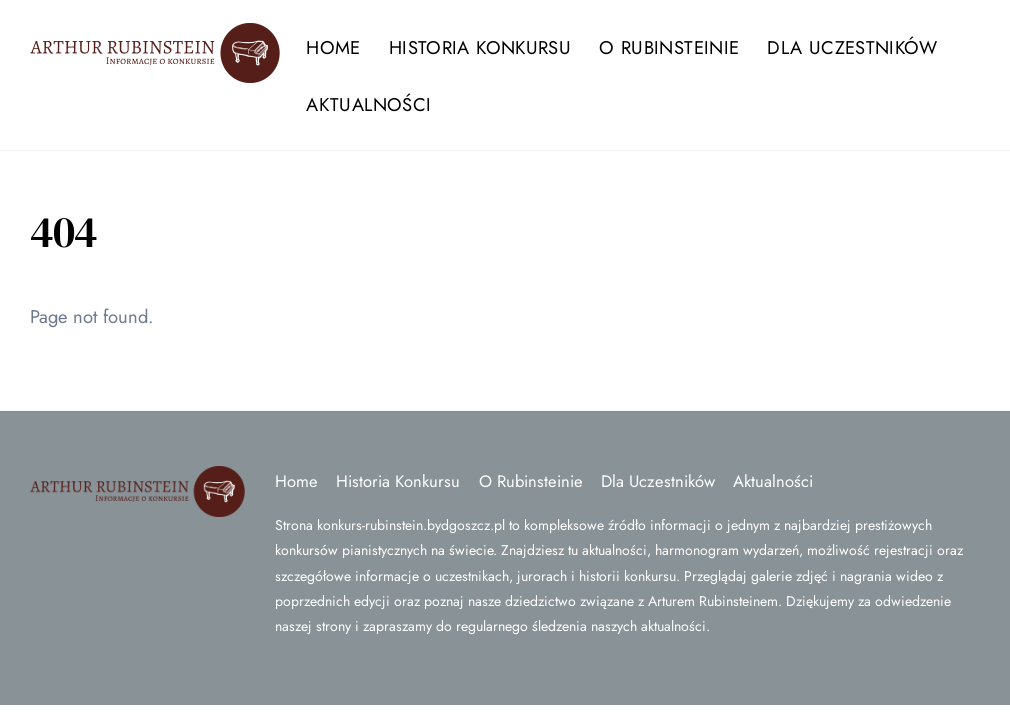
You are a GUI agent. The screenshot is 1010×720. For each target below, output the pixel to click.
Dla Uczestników (852, 47)
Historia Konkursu (480, 47)
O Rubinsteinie (669, 47)
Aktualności (368, 104)
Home (333, 47)
